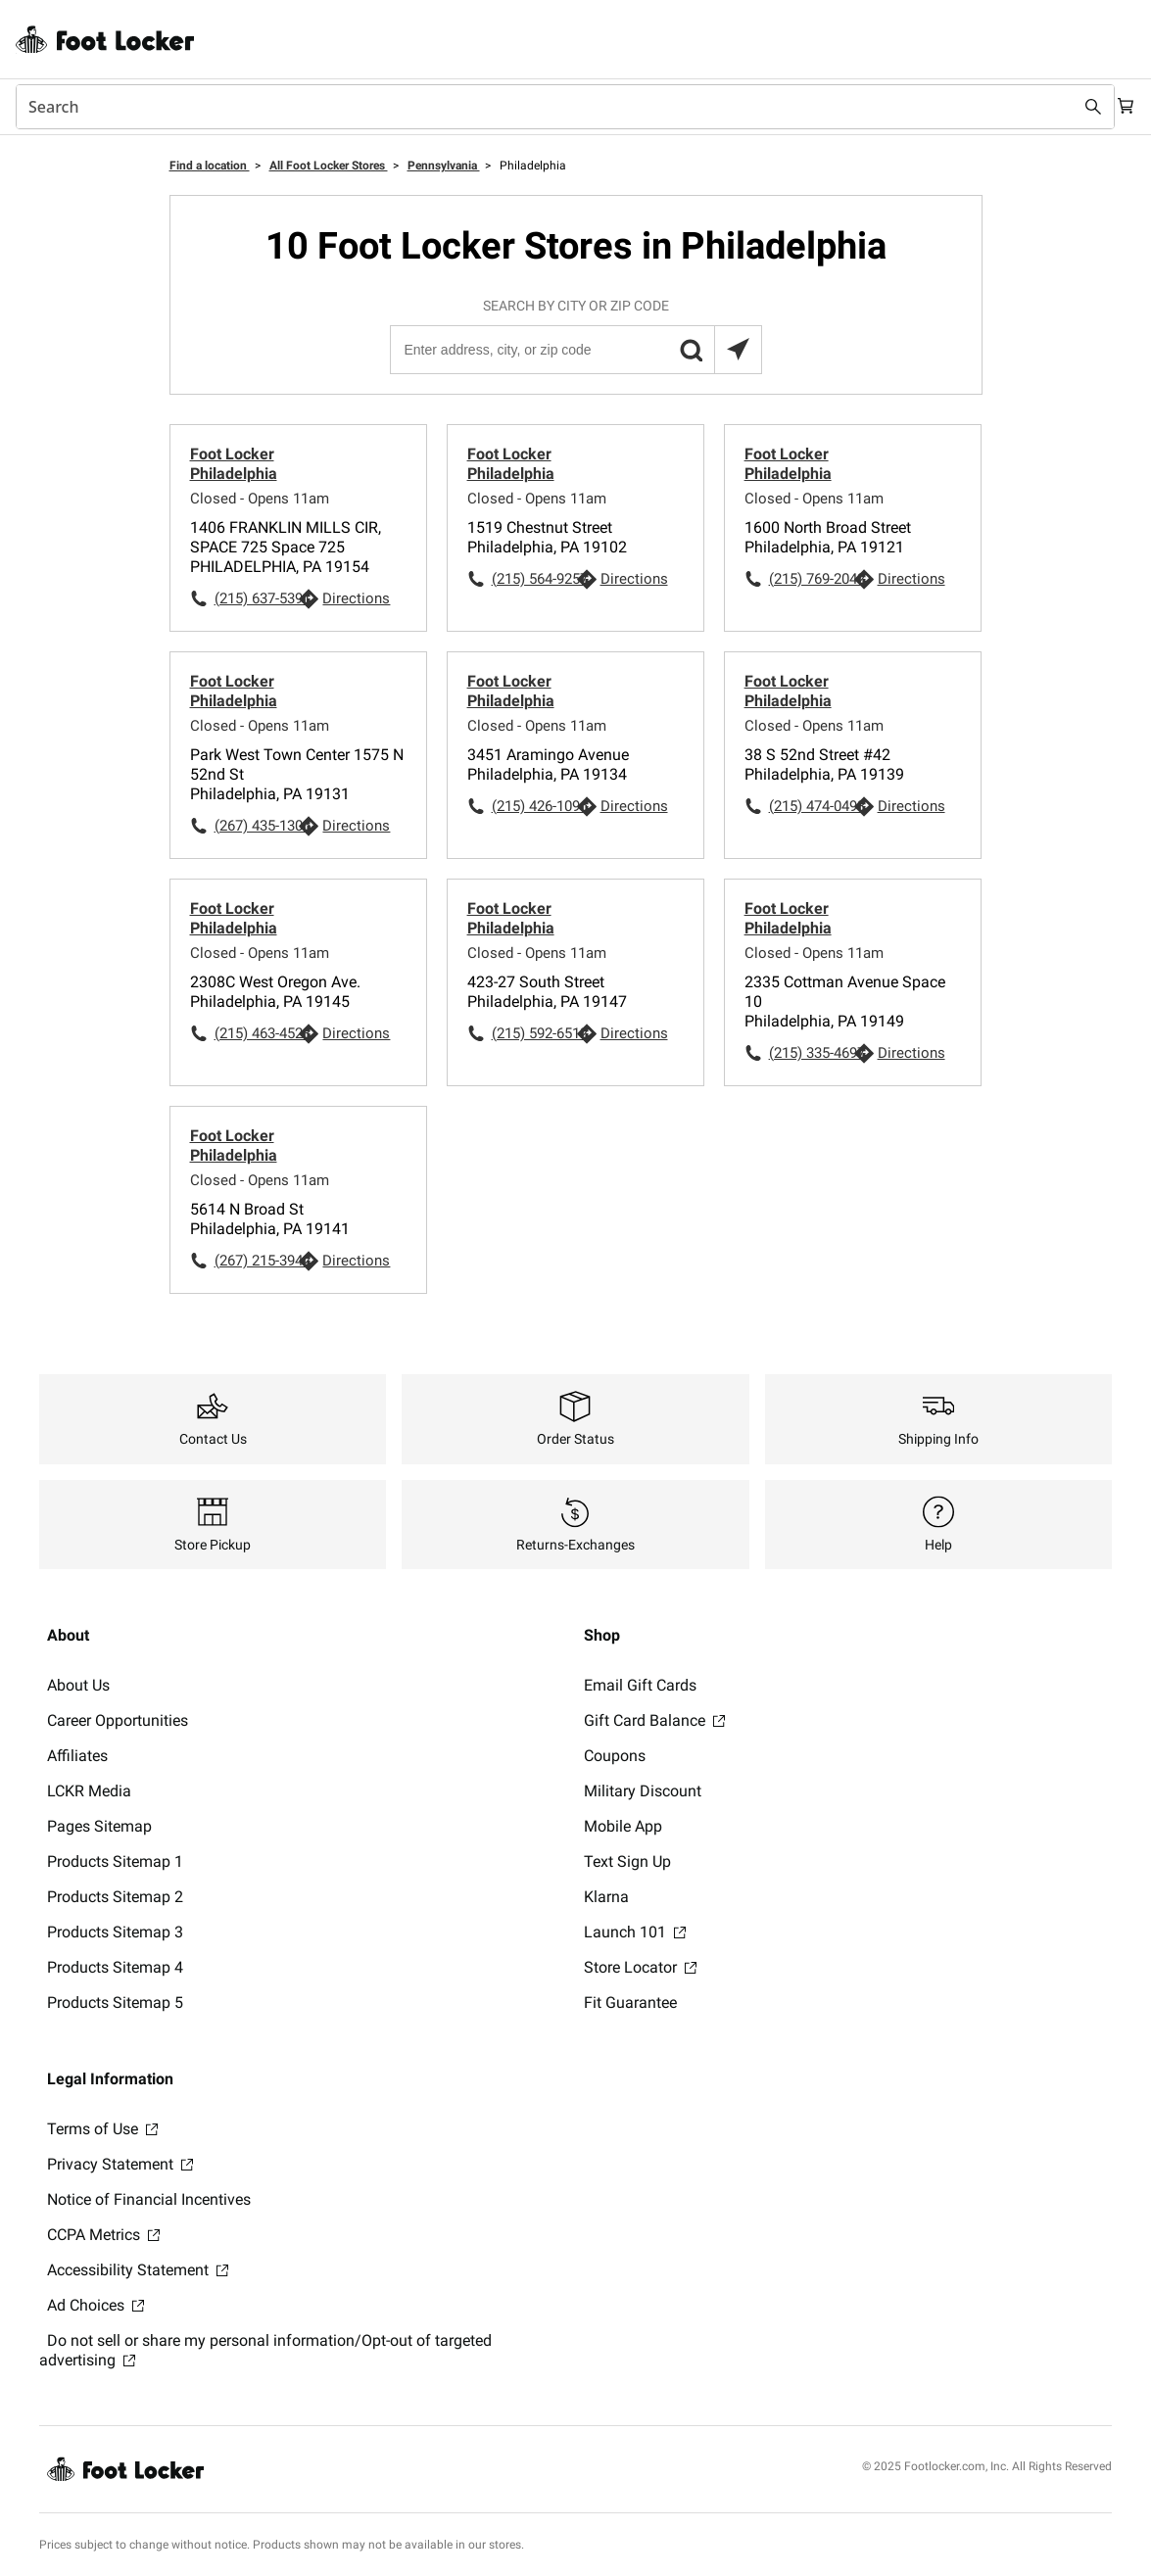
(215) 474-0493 (811, 806)
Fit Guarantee (630, 2002)
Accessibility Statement (137, 2270)
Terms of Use (102, 2129)
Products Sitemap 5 (115, 2002)
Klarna (606, 1896)
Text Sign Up (627, 1861)
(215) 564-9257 (534, 579)
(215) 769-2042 (811, 579)
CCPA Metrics (103, 2234)
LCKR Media (89, 1791)
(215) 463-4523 (257, 1033)
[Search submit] (1074, 106)
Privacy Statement (120, 2164)
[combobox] (556, 106)
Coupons (615, 1755)
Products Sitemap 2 (115, 1896)
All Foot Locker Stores (328, 165)
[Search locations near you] (737, 349)
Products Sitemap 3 (115, 1932)
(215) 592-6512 (534, 1033)
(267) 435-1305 (257, 826)
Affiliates (77, 1755)
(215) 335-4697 (811, 1053)
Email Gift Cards (640, 1685)
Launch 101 (635, 1932)
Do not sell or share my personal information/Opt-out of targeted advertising (265, 2350)
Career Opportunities (117, 1720)
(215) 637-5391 (257, 598)
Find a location (209, 165)
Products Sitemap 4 (115, 1967)
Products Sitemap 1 (115, 1861)
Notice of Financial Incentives (149, 2199)
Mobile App (623, 1826)
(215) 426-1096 (534, 806)
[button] (690, 349)
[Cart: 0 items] (1119, 107)
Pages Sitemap (99, 1826)
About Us (78, 1685)
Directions (356, 598)
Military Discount (642, 1791)
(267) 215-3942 (257, 1260)
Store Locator (640, 1967)
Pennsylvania (444, 165)
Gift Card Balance (654, 1720)
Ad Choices (95, 2305)
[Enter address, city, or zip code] (575, 349)
